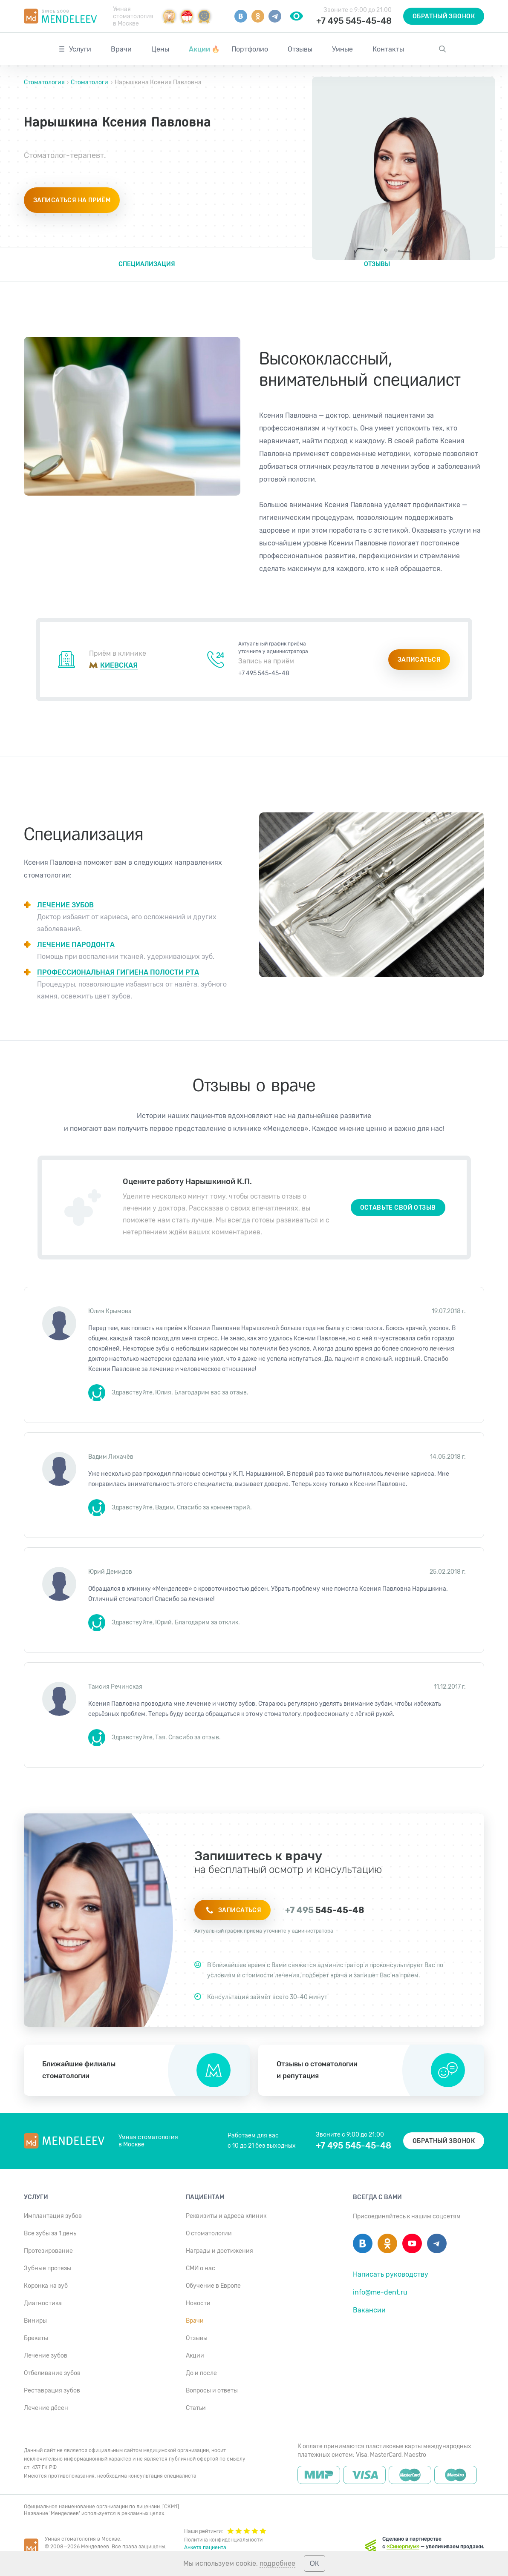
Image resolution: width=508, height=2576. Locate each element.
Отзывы (300, 49)
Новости (198, 2303)
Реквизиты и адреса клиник (226, 2216)
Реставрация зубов (52, 2390)
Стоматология (45, 82)
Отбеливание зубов (52, 2373)
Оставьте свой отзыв (398, 1207)
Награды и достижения (219, 2251)
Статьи (196, 2408)
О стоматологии (209, 2233)
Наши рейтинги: (225, 2530)
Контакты (388, 49)
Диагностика (43, 2303)
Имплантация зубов (53, 2216)
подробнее (277, 2563)
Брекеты (36, 2338)
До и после (201, 2373)
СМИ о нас (200, 2268)
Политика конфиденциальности (223, 2540)
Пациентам (205, 2197)
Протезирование (48, 2251)
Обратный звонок (444, 16)
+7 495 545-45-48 (354, 21)
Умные (342, 49)
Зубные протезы (47, 2268)
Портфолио (249, 49)
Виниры (35, 2320)
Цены (160, 49)
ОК (314, 2563)
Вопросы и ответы (212, 2390)
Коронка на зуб (46, 2285)
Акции (204, 49)
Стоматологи (89, 82)
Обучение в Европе (213, 2285)
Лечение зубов (45, 2355)
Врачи (121, 49)
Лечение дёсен (46, 2408)
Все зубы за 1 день (50, 2233)
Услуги (80, 49)
